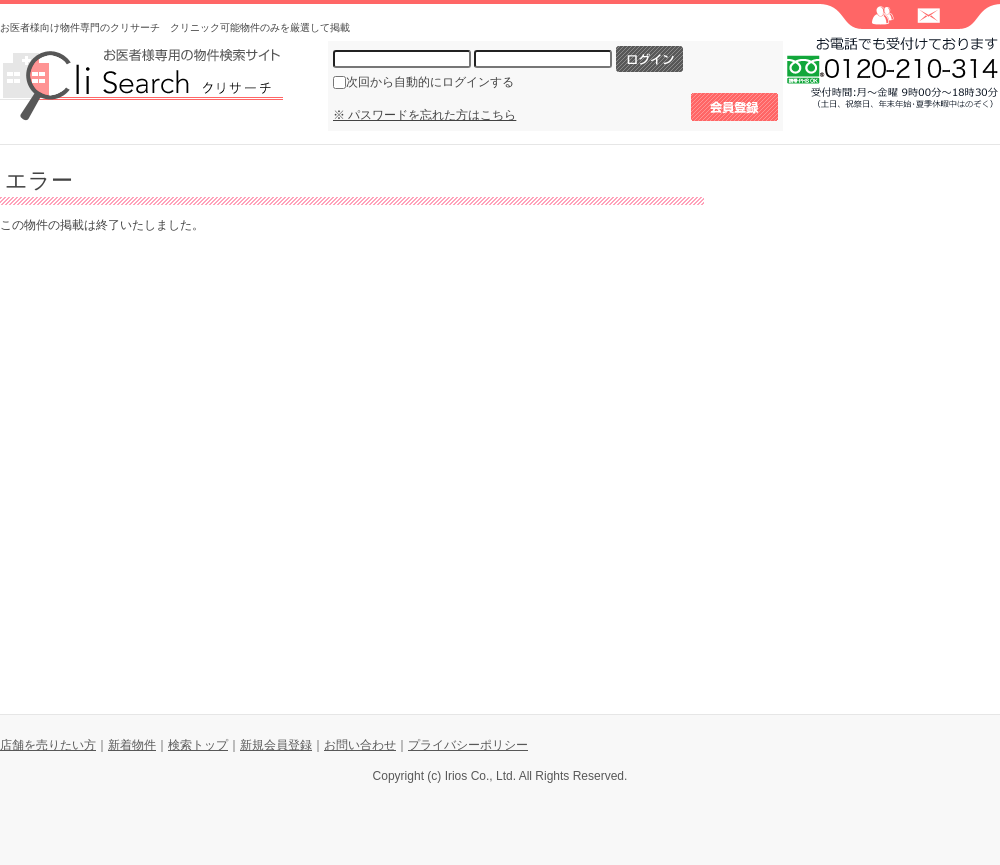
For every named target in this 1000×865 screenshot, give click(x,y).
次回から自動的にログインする (430, 82)
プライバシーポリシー (468, 745)
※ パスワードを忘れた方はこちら (424, 115)
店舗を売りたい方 (48, 745)
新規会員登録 (276, 745)
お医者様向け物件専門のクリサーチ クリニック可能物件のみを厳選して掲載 (175, 27)
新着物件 (132, 745)
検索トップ (198, 745)
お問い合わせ (360, 745)
